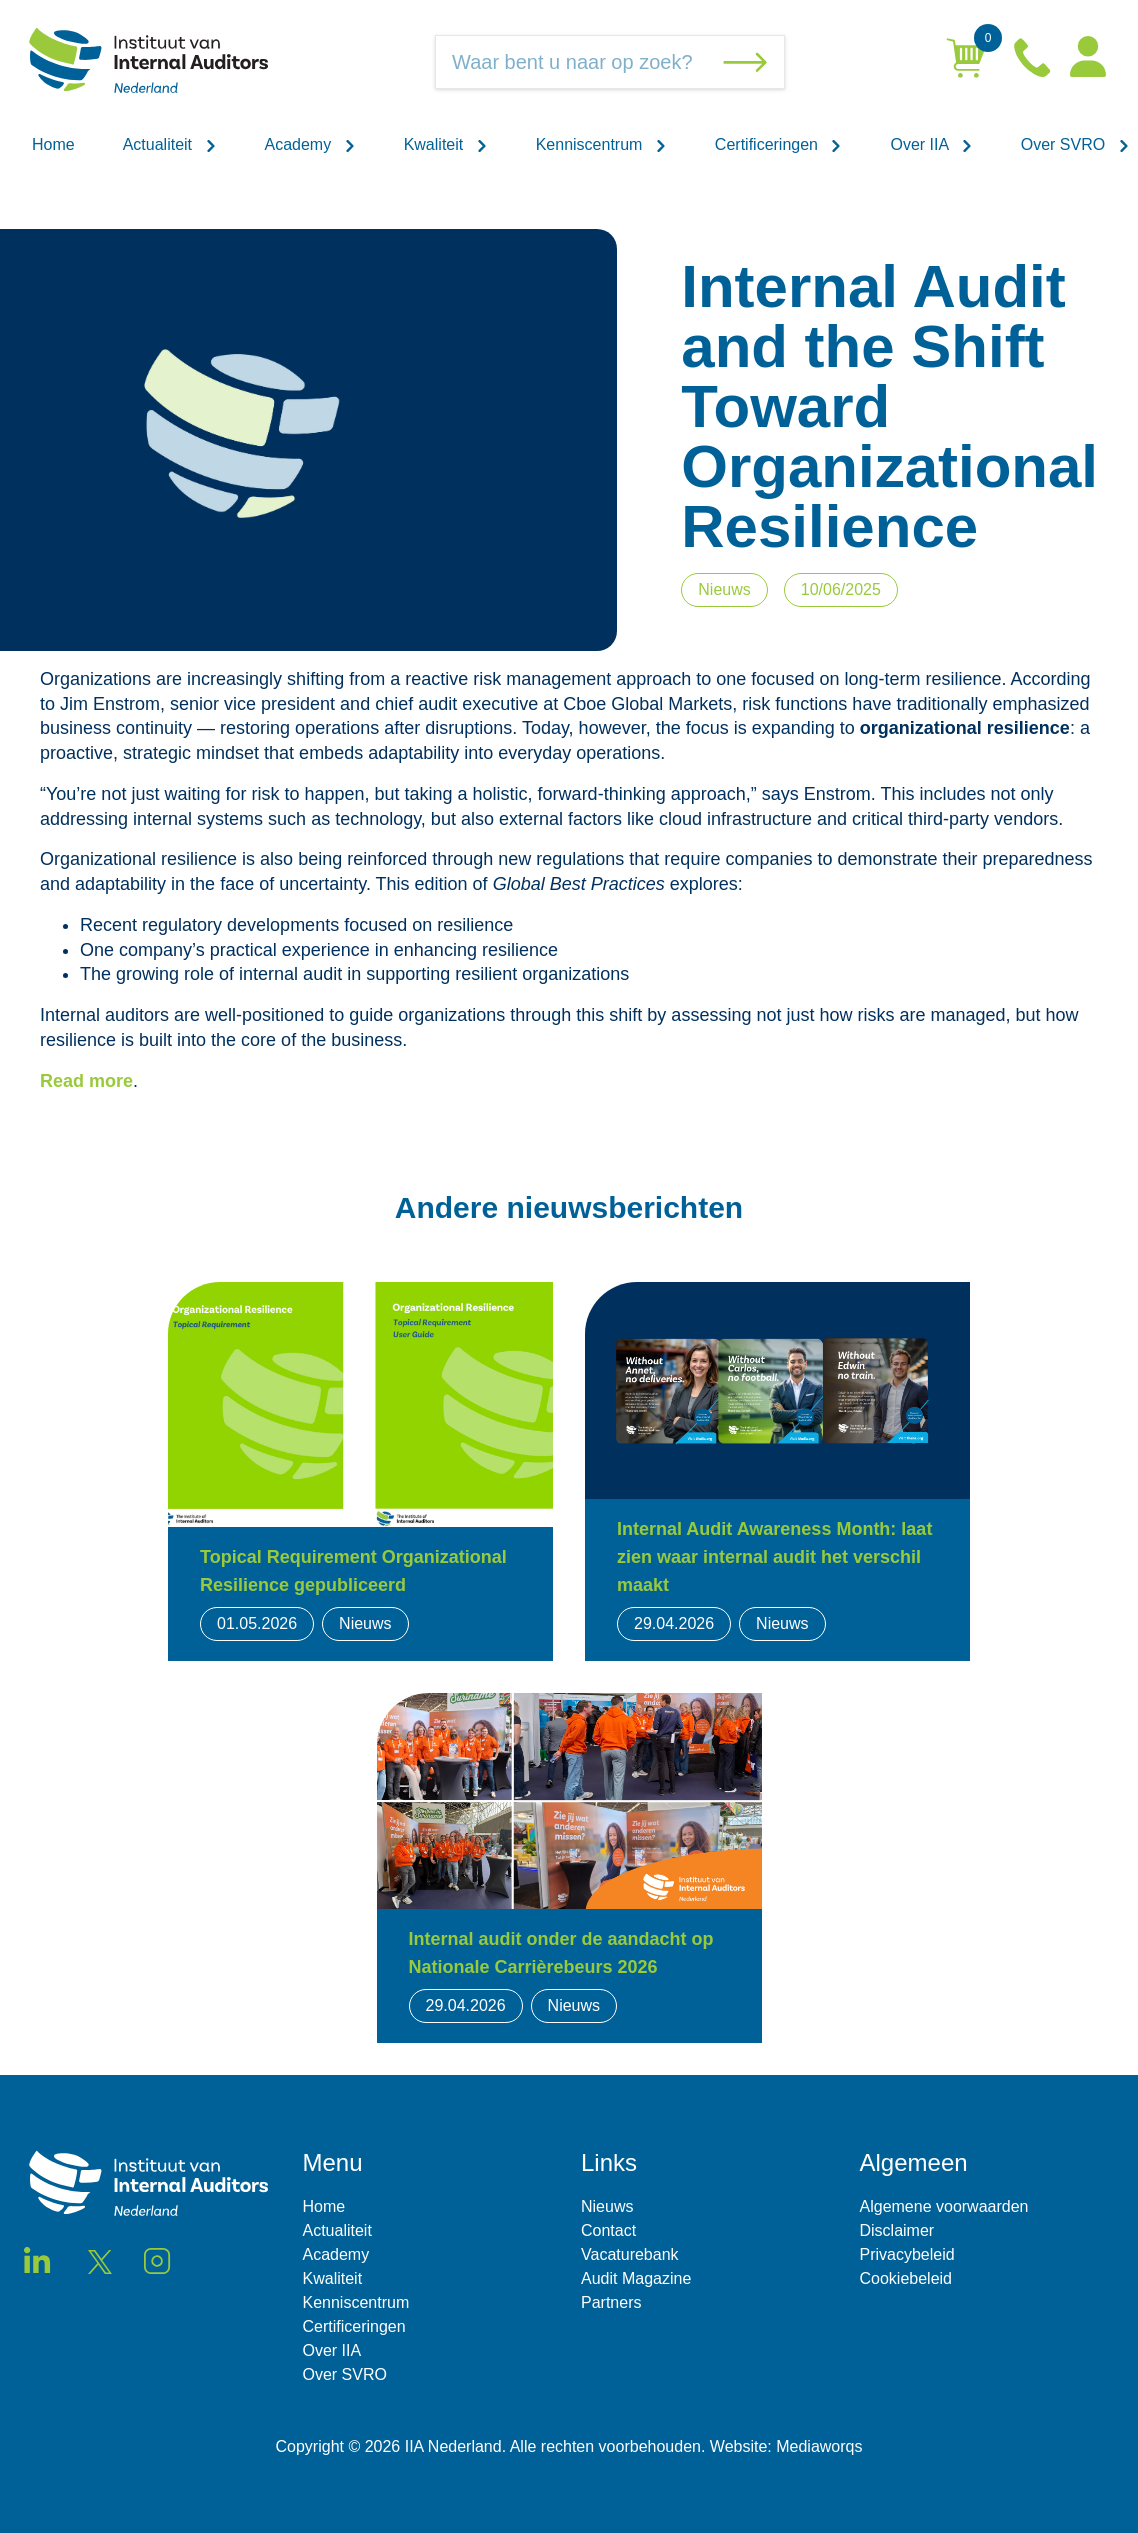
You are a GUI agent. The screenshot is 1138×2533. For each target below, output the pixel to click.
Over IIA (931, 144)
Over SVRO (1075, 144)
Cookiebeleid (906, 2278)
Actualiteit (170, 144)
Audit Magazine (636, 2278)
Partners (611, 2302)
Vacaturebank (630, 2254)
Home (53, 144)
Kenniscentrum (601, 144)
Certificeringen (779, 144)
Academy (310, 144)
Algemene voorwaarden (944, 2206)
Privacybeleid (907, 2254)
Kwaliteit (446, 144)
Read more (86, 1081)
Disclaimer (897, 2230)
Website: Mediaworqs (786, 2446)
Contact (608, 2230)
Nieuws (607, 2206)
